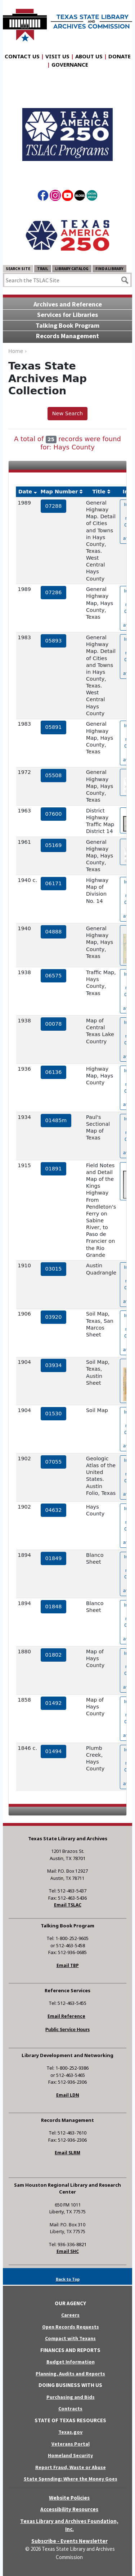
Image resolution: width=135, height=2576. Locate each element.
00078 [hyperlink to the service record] (53, 1024)
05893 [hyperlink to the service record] (53, 641)
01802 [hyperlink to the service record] (53, 1655)
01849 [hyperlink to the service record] (53, 1558)
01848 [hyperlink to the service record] (53, 1606)
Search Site (18, 268)
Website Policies (69, 2497)
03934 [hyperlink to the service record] (53, 1365)
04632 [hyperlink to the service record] (53, 1510)
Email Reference (66, 2016)
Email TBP (68, 1965)
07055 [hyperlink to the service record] (53, 1462)
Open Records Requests (70, 2327)
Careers (70, 2315)
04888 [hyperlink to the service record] (53, 932)
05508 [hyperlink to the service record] (53, 775)
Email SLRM (67, 2153)
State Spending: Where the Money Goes (70, 2479)
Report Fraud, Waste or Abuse (70, 2467)
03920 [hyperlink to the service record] (53, 1317)
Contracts (70, 2408)
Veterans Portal (70, 2444)
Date (25, 491)
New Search (67, 413)
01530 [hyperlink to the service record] (53, 1413)
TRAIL (42, 268)
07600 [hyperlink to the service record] (53, 814)
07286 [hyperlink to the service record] (53, 592)
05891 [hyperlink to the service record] (53, 727)
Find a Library (109, 268)
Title (98, 491)
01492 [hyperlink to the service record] (53, 1703)
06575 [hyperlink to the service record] (53, 975)
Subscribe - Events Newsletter (69, 2540)
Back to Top (68, 2279)
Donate (119, 56)
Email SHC (68, 2251)
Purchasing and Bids (70, 2397)
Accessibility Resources (69, 2509)
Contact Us (22, 56)
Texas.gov (70, 2432)
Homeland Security (70, 2455)
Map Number (59, 491)
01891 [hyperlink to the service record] (53, 1168)
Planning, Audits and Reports (70, 2373)
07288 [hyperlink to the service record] (53, 506)
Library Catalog (72, 268)
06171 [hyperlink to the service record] (53, 883)
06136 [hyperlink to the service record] (53, 1072)
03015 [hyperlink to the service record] (53, 1269)
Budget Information (70, 2361)
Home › (17, 351)
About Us (89, 56)
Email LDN (67, 2095)
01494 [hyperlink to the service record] (53, 1751)
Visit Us (57, 56)
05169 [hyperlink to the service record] (53, 845)
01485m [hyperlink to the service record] (56, 1120)
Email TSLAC (67, 1905)
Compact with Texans (70, 2338)
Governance (69, 64)
